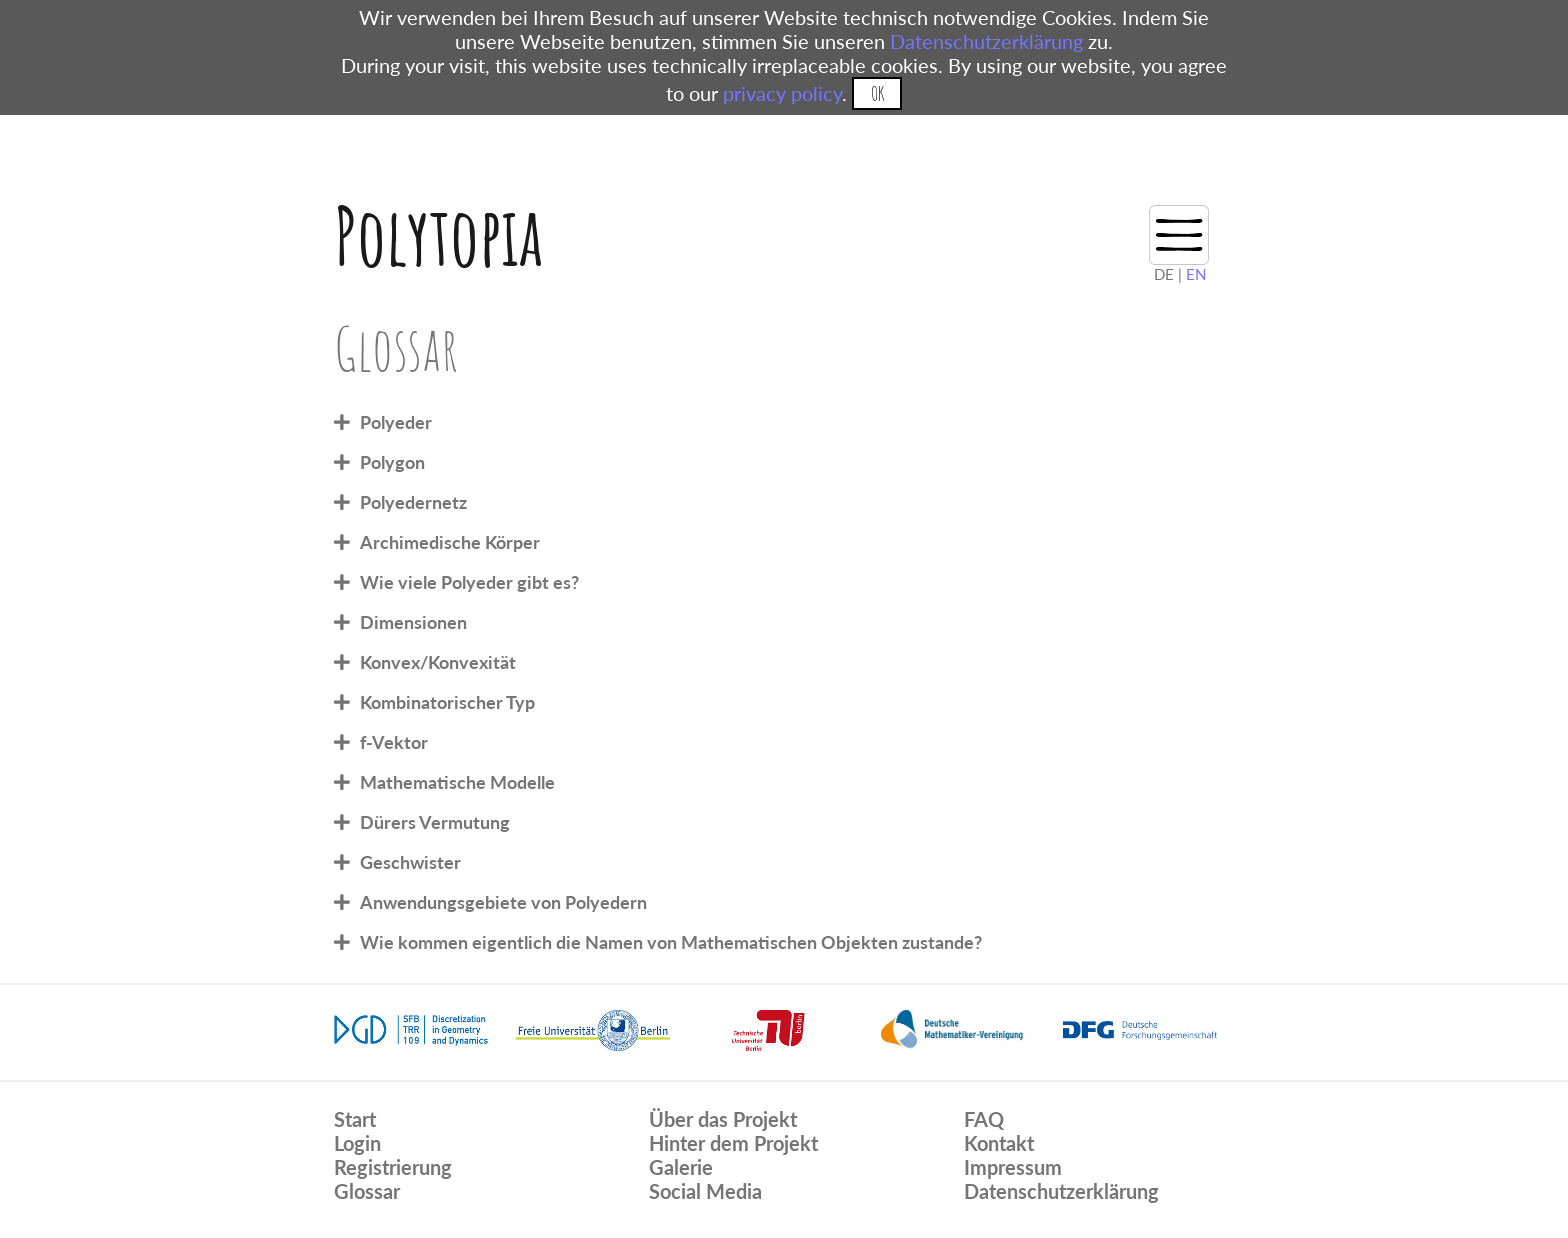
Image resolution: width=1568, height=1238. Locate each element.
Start (355, 1119)
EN (1196, 274)
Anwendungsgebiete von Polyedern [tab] (503, 902)
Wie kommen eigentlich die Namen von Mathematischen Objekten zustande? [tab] (671, 942)
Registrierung (393, 1167)
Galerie (681, 1167)
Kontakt (999, 1143)
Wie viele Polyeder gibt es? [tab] (469, 582)
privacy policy (782, 93)
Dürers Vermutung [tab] (435, 822)
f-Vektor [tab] (394, 742)
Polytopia (438, 235)
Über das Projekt (723, 1119)
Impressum (1013, 1167)
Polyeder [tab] (396, 422)
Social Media (705, 1191)
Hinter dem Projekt (733, 1143)
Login (357, 1143)
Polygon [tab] (392, 462)
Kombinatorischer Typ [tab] (447, 702)
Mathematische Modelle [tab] (457, 782)
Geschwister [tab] (410, 862)
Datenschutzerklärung (986, 41)
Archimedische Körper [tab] (450, 542)
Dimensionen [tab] (413, 622)
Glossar (367, 1191)
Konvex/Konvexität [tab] (438, 662)
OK (877, 93)
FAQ (984, 1119)
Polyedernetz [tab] (413, 502)
